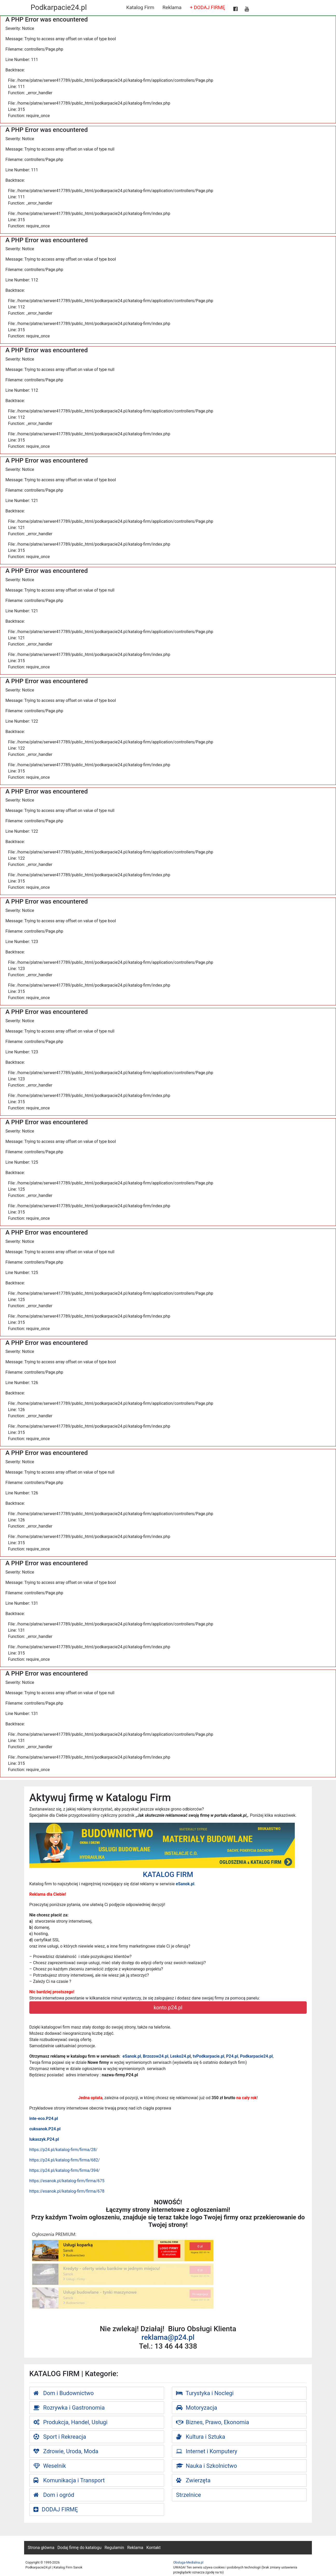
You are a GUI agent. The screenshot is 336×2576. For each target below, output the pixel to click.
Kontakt (153, 2547)
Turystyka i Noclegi (205, 2393)
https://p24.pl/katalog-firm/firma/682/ (64, 2160)
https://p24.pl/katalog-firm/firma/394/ (64, 2170)
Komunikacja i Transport (69, 2480)
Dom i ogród (53, 2495)
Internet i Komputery (206, 2451)
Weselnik (49, 2466)
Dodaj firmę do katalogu (80, 2547)
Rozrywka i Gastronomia (69, 2407)
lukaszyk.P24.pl (44, 2139)
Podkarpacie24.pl (59, 7)
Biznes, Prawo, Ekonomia (212, 2422)
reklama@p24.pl (168, 2337)
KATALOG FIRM (168, 1874)
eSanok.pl (185, 1883)
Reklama (172, 7)
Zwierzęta (193, 2480)
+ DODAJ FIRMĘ (207, 7)
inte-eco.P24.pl (43, 2118)
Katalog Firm (140, 7)
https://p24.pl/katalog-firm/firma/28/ (63, 2149)
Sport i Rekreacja (59, 2436)
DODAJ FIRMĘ (55, 2509)
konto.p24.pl (168, 2007)
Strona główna (41, 2547)
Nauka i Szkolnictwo (206, 2466)
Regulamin (114, 2547)
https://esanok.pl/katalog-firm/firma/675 (66, 2180)
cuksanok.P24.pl (44, 2128)
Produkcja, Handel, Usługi (70, 2422)
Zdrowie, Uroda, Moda (65, 2451)
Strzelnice (188, 2495)
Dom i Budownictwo (63, 2393)
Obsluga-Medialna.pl (188, 2562)
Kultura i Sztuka (200, 2436)
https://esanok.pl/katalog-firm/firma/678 (66, 2191)
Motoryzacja (196, 2407)
